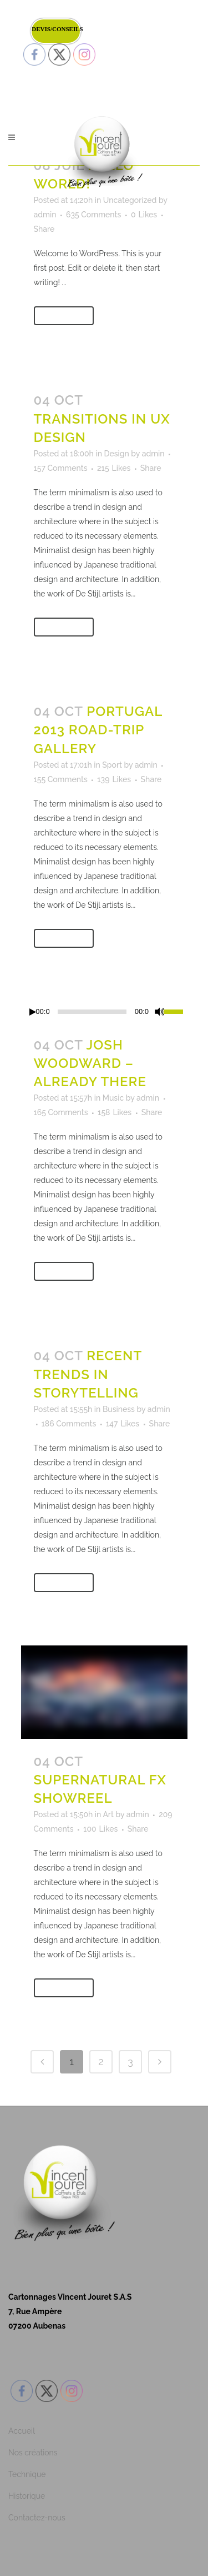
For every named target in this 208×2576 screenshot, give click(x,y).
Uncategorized (130, 200)
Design (116, 453)
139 (114, 779)
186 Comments (69, 1423)
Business (119, 1409)
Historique (26, 2496)
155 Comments (61, 779)
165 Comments (61, 1112)
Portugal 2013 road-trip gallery (98, 729)
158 (114, 1112)
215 (113, 468)
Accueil (21, 2430)
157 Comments (61, 468)
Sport (112, 764)
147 (122, 1424)
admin (45, 214)
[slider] (92, 1011)
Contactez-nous (36, 2517)
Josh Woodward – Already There (90, 1063)
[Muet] (160, 1011)
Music (113, 1097)
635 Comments (93, 214)
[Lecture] (32, 1012)
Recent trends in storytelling (88, 1373)
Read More (64, 316)
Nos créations (33, 2452)
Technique (26, 2474)
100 (100, 1829)
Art (108, 1814)
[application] (104, 1012)
